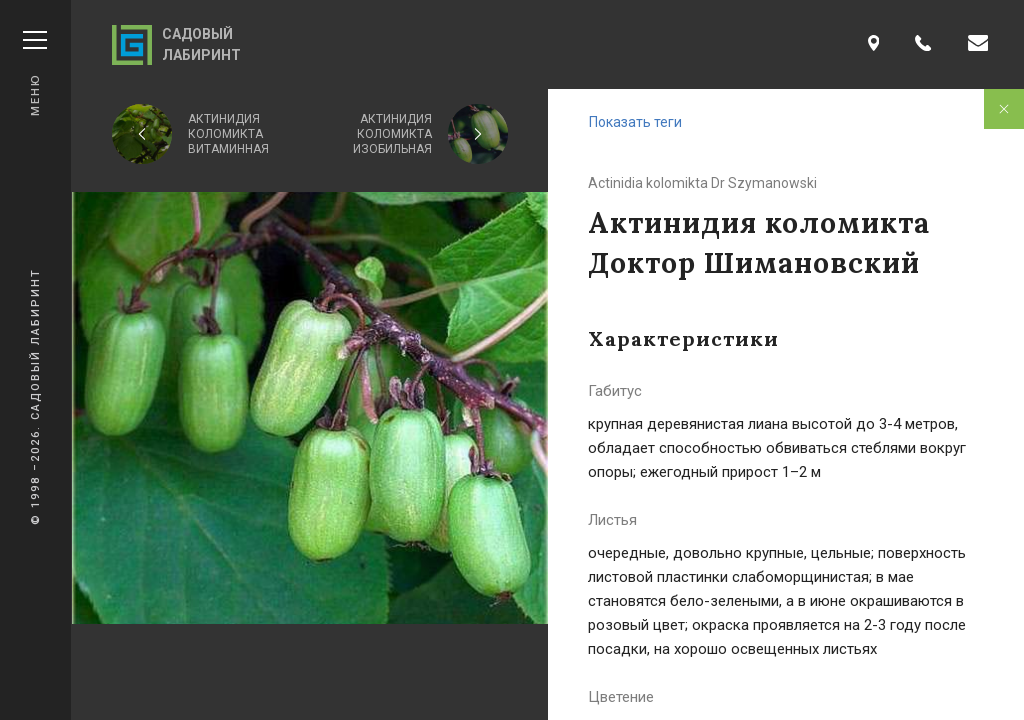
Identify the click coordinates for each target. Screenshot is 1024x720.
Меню (35, 73)
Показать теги (635, 122)
